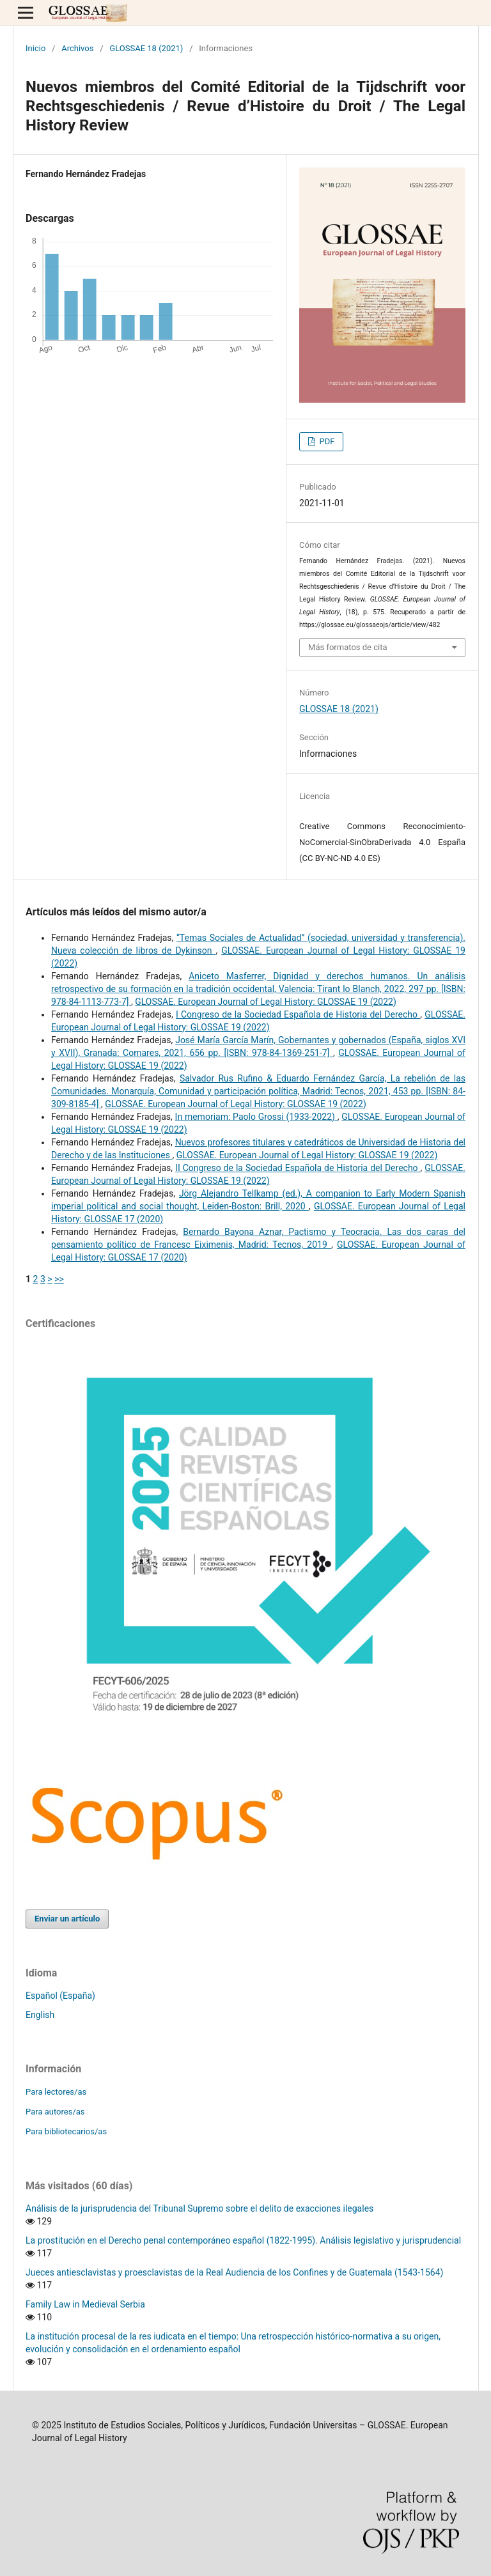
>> (59, 1279)
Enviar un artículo (67, 1918)
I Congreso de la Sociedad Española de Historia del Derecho (298, 1014)
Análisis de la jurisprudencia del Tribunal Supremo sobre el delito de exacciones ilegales (199, 2208)
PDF (325, 441)
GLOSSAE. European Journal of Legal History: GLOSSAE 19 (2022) (265, 1002)
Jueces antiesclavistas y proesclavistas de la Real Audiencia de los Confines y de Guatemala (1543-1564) (234, 2272)
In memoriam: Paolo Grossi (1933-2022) (256, 1117)
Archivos (77, 48)
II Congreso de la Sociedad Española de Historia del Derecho (297, 1168)
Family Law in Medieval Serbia (85, 2304)
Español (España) (60, 1995)
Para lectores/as (56, 2092)
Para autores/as (55, 2111)
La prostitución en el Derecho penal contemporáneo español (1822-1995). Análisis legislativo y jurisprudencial (243, 2240)
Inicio (35, 48)
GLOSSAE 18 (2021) (146, 48)
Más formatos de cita (347, 647)
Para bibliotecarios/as (66, 2131)
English (40, 2015)
